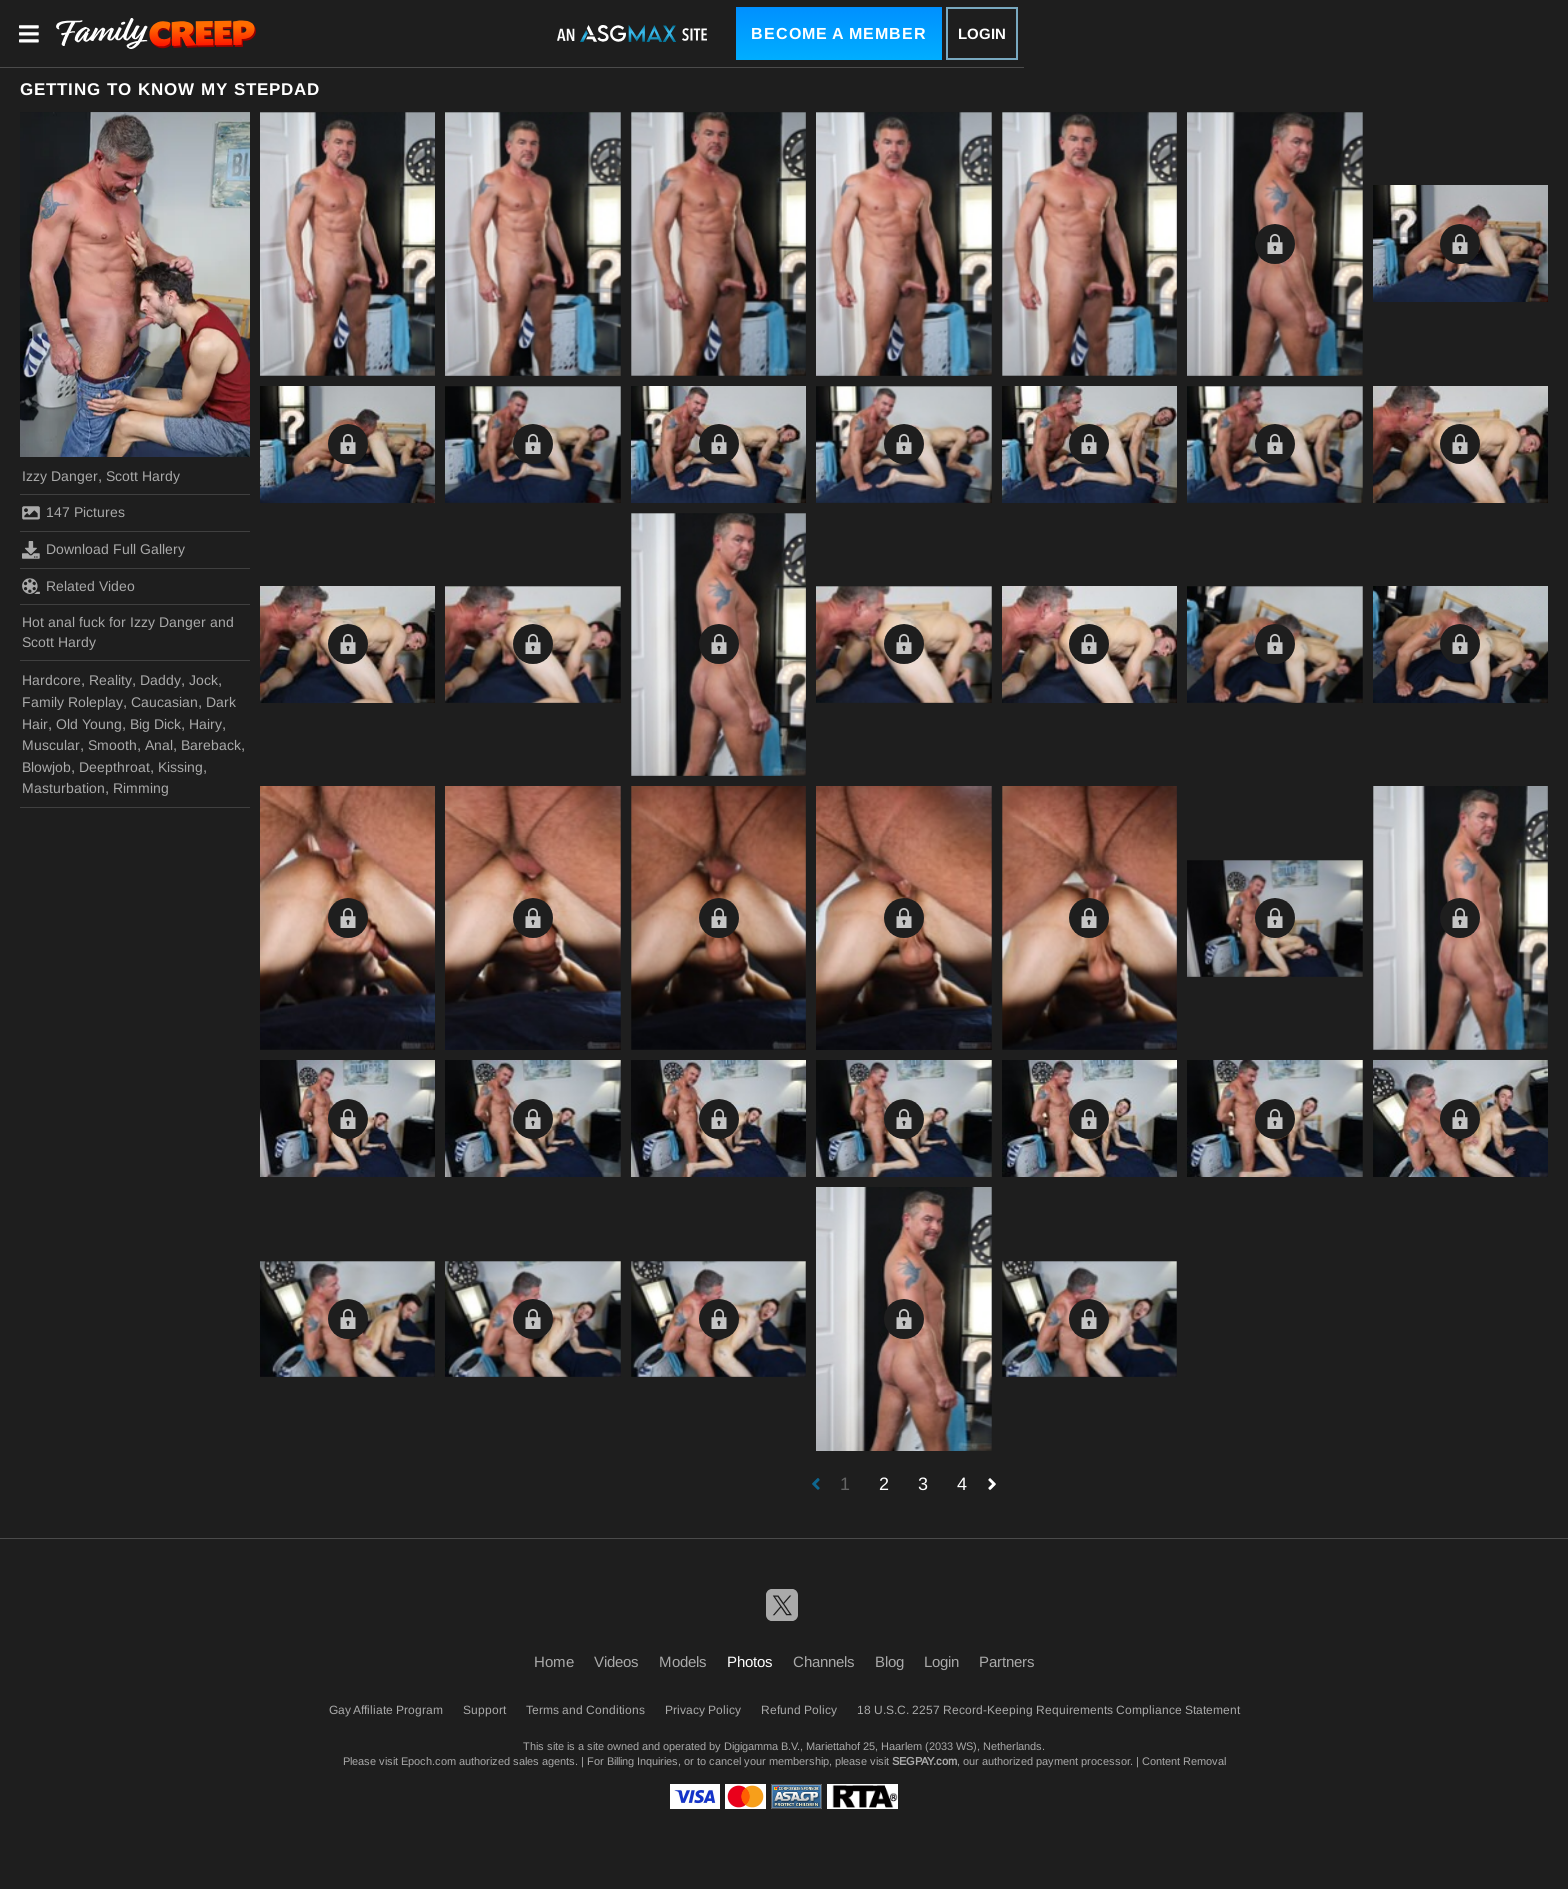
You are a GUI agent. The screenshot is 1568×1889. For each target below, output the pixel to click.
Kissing (180, 767)
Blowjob (46, 767)
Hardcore (51, 680)
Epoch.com (428, 1761)
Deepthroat (114, 767)
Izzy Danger (60, 476)
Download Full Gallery (103, 550)
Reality (110, 680)
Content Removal (1184, 1761)
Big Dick (155, 724)
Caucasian (164, 702)
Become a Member (839, 33)
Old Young (89, 724)
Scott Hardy (143, 476)
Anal (159, 745)
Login (982, 33)
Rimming (141, 788)
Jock (203, 680)
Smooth (112, 745)
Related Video (78, 586)
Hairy (205, 724)
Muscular (51, 745)
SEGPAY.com (924, 1761)
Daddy (160, 680)
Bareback (211, 745)
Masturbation (63, 788)
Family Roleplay (72, 702)
